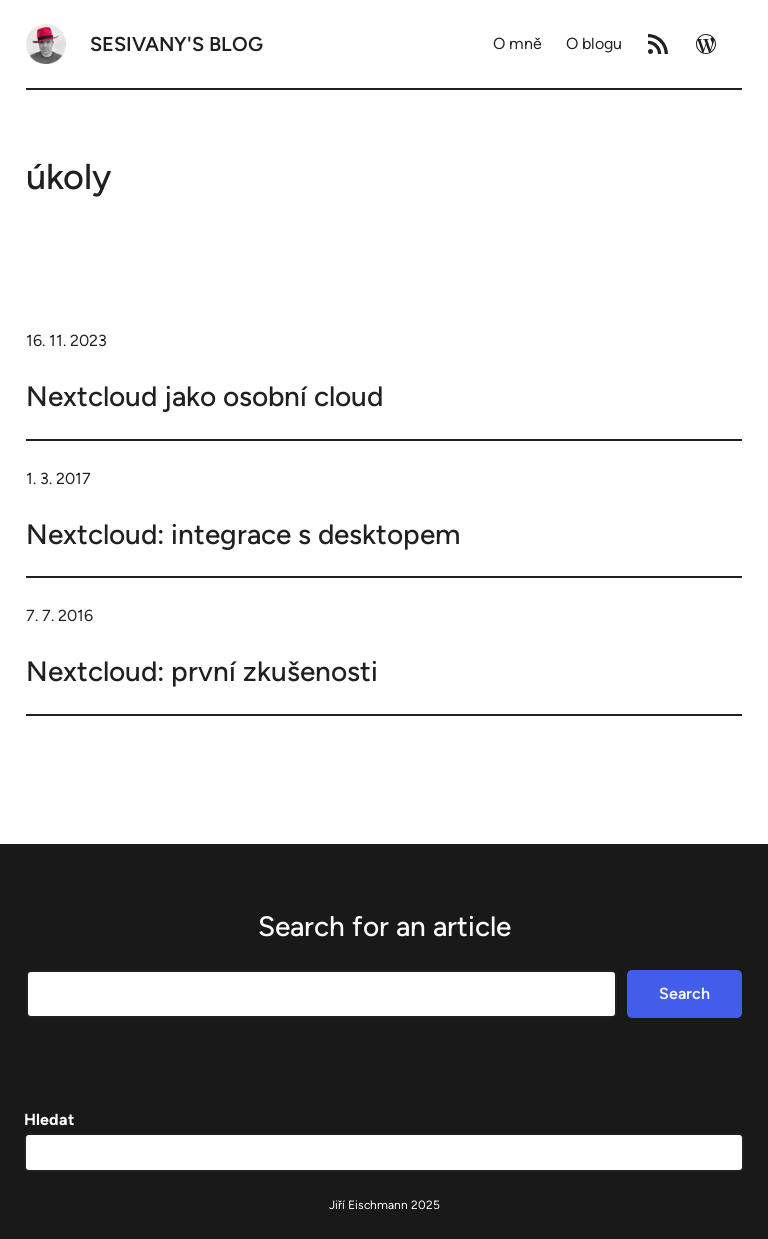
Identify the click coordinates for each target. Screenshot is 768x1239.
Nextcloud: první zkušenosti (202, 671)
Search (684, 993)
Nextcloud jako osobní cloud (204, 396)
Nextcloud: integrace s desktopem (243, 534)
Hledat (49, 1119)
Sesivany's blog (176, 44)
